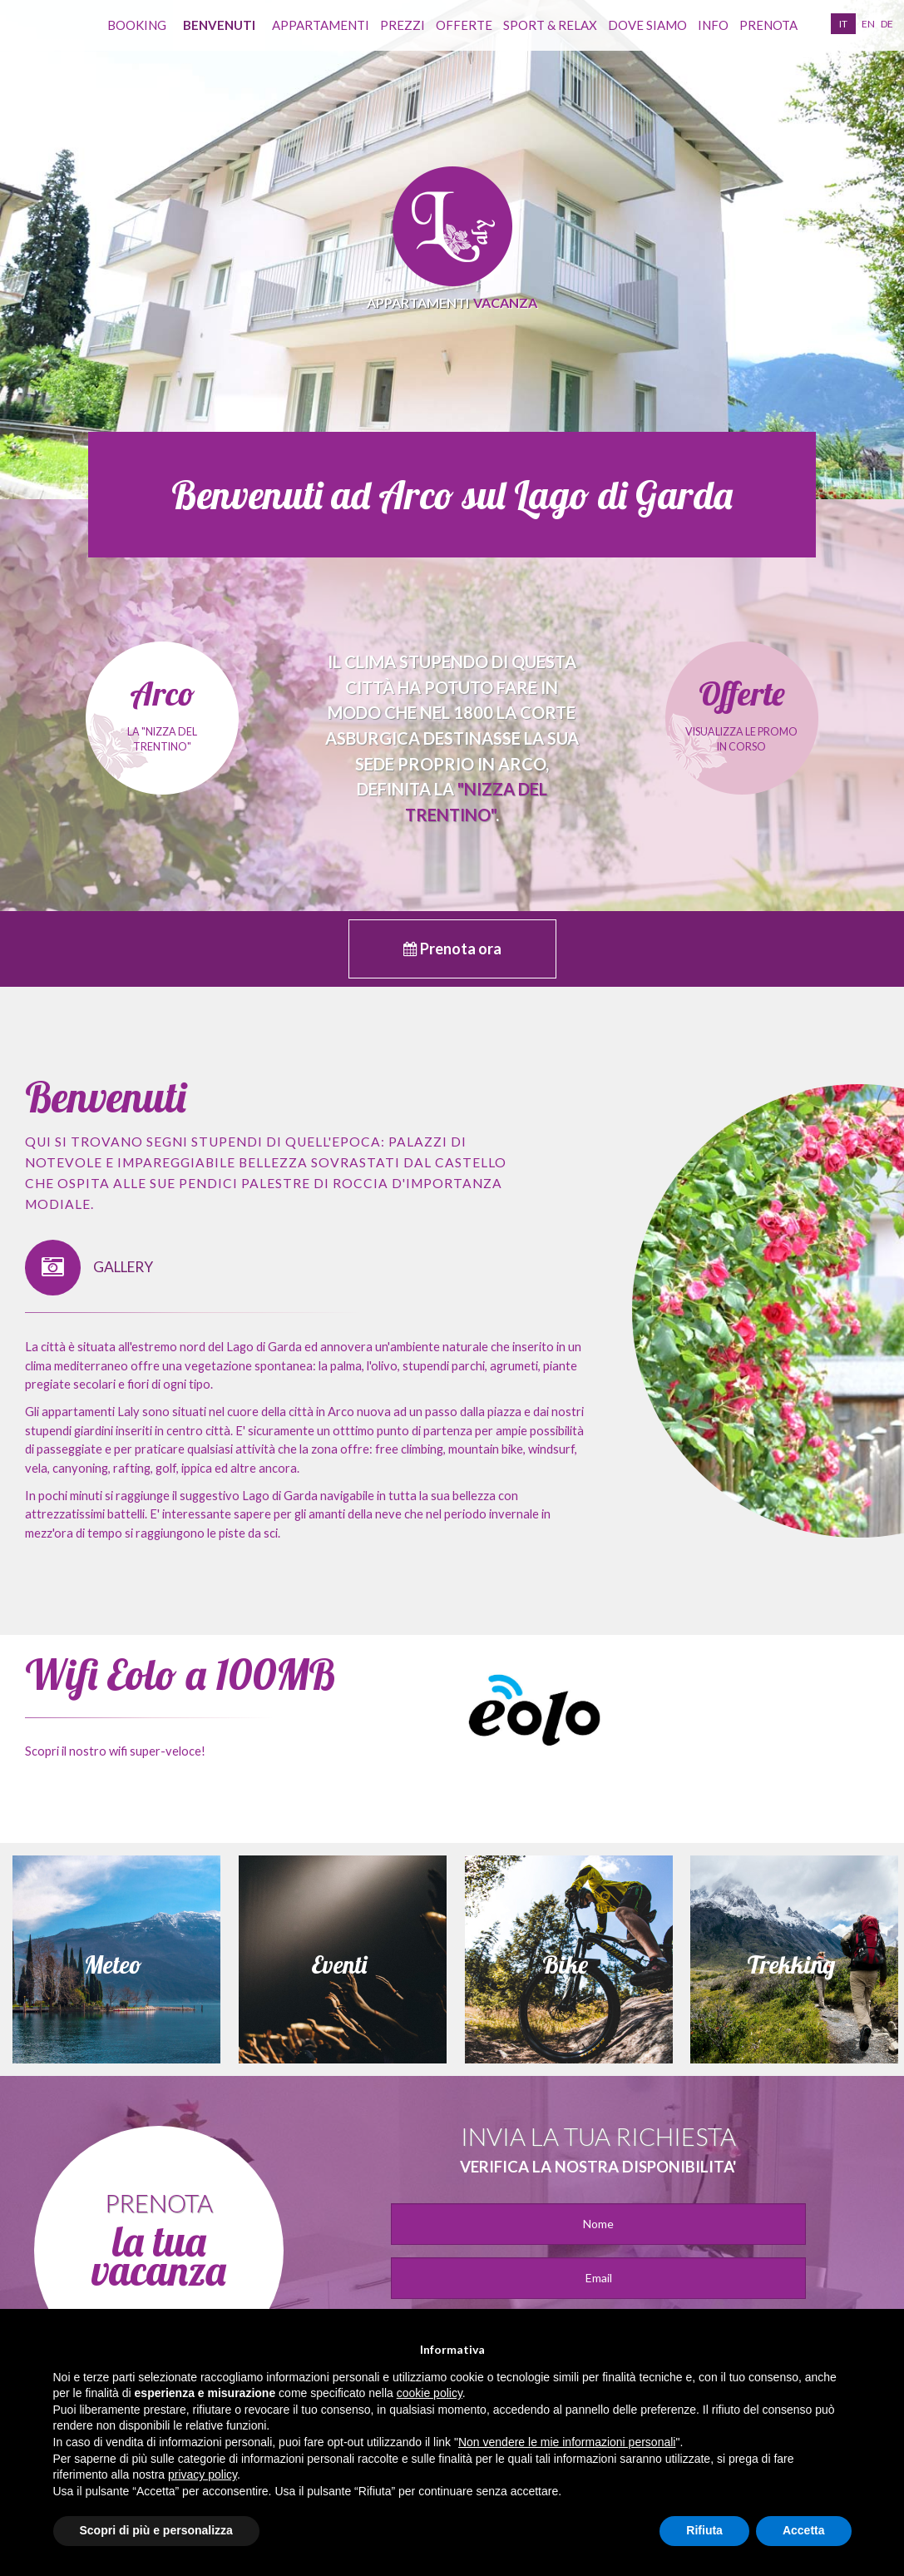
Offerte (464, 24)
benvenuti (219, 24)
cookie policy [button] (429, 2393)
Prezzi (402, 24)
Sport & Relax (550, 24)
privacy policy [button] (202, 2474)
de (887, 23)
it (843, 23)
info (713, 24)
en (868, 23)
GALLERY (89, 1267)
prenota (768, 24)
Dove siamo (647, 24)
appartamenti (320, 24)
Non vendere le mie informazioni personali (566, 2442)
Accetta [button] (804, 2530)
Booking (136, 24)
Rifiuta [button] (704, 2530)
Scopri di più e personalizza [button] (156, 2530)
